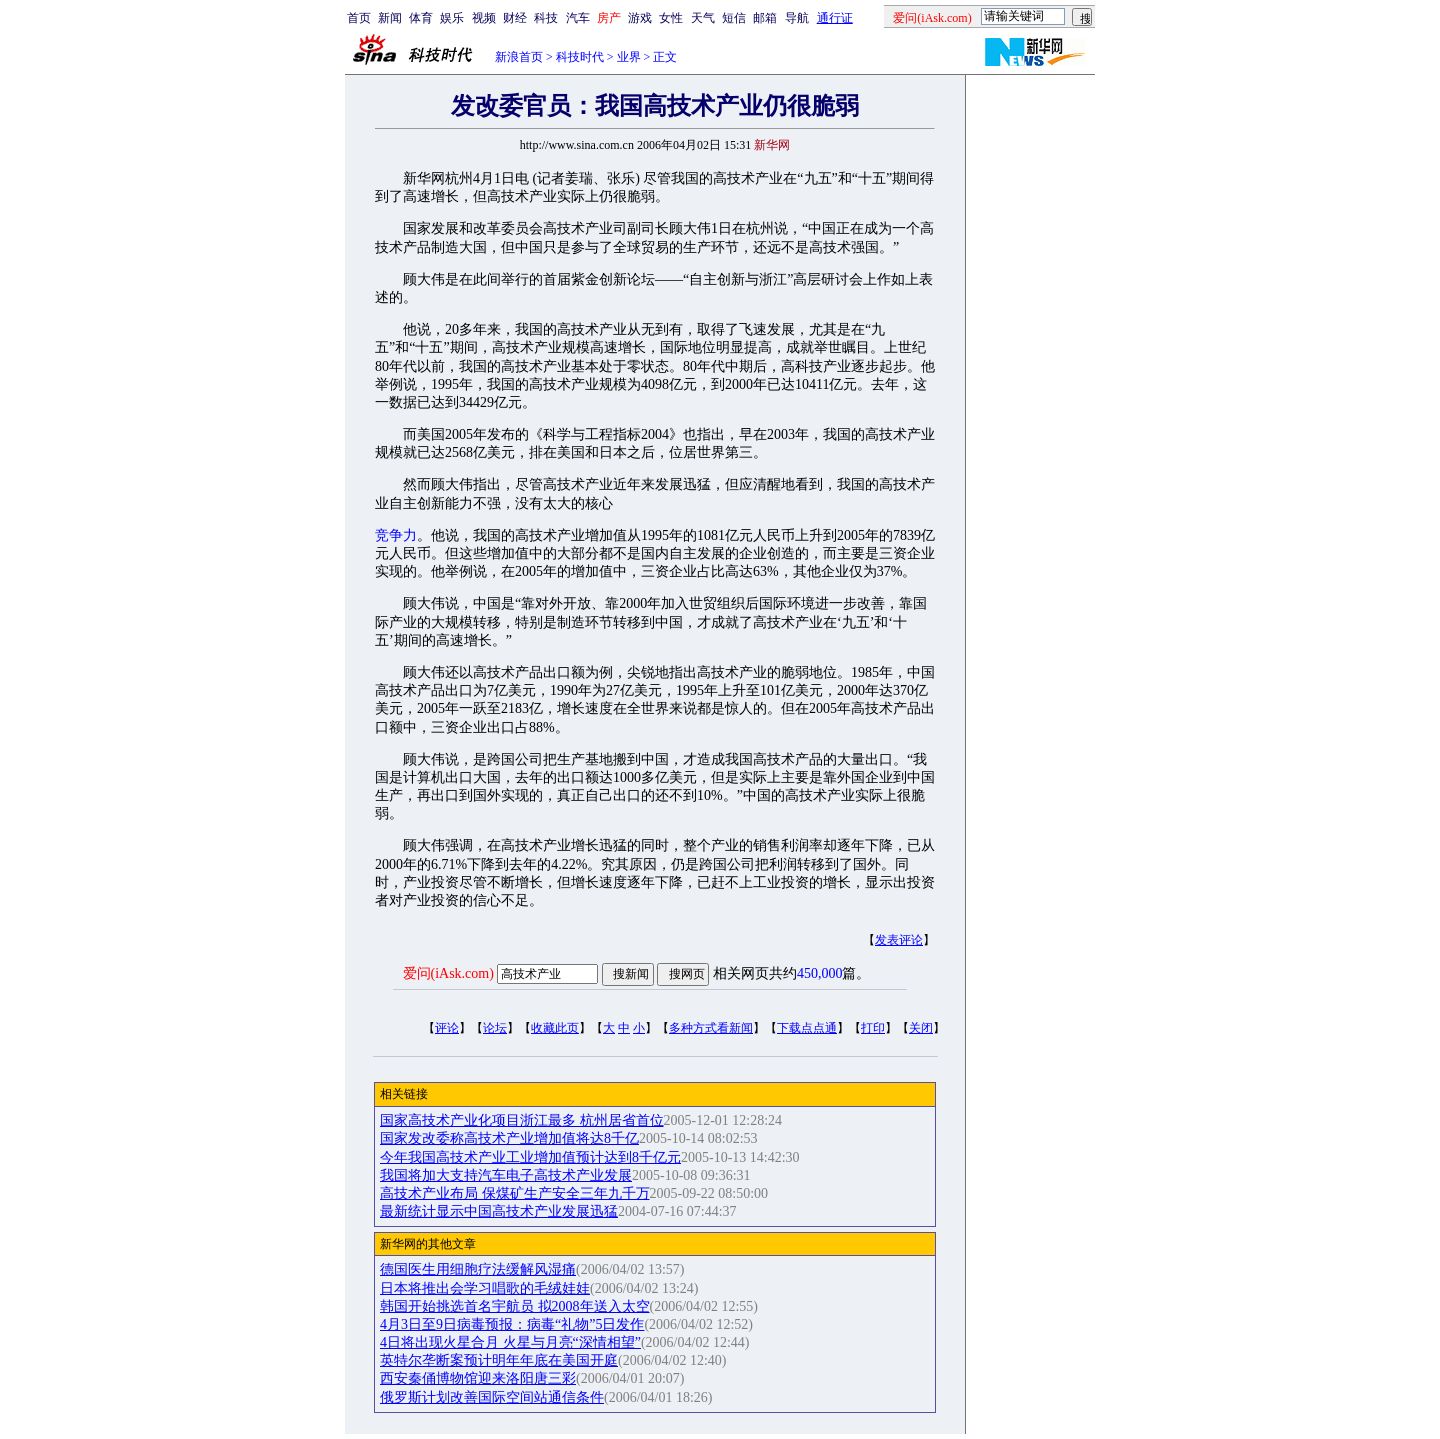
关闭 (921, 1028)
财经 (515, 18)
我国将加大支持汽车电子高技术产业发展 (506, 1175)
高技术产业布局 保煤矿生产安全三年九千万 (515, 1193)
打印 (873, 1028)
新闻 (390, 18)
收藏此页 (555, 1028)
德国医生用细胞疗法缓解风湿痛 (478, 1269)
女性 (671, 18)
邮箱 (765, 18)
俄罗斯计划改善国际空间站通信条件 (492, 1397)
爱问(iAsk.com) (448, 973)
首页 (359, 18)
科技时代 (580, 57)
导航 (797, 18)
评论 (447, 1028)
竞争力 (396, 535)
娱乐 (452, 18)
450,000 (820, 973)
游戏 (640, 18)
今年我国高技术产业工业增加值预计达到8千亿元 (530, 1157)
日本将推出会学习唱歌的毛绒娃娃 (485, 1288)
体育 (421, 18)
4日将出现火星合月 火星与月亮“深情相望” (510, 1342)
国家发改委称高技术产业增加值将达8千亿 (509, 1138)
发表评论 (899, 940)
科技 (546, 18)
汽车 (578, 18)
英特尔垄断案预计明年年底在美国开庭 (499, 1360)
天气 (703, 18)
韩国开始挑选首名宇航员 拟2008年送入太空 (515, 1306)
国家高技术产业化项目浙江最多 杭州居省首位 (522, 1120)
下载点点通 (807, 1028)
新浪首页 (519, 57)
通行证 (835, 18)
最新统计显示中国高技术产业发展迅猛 (499, 1211)
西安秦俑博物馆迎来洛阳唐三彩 (478, 1378)
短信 (734, 18)
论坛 (495, 1028)
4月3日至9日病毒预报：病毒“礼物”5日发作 (512, 1324)
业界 (629, 57)
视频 (484, 18)
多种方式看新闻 (711, 1028)
